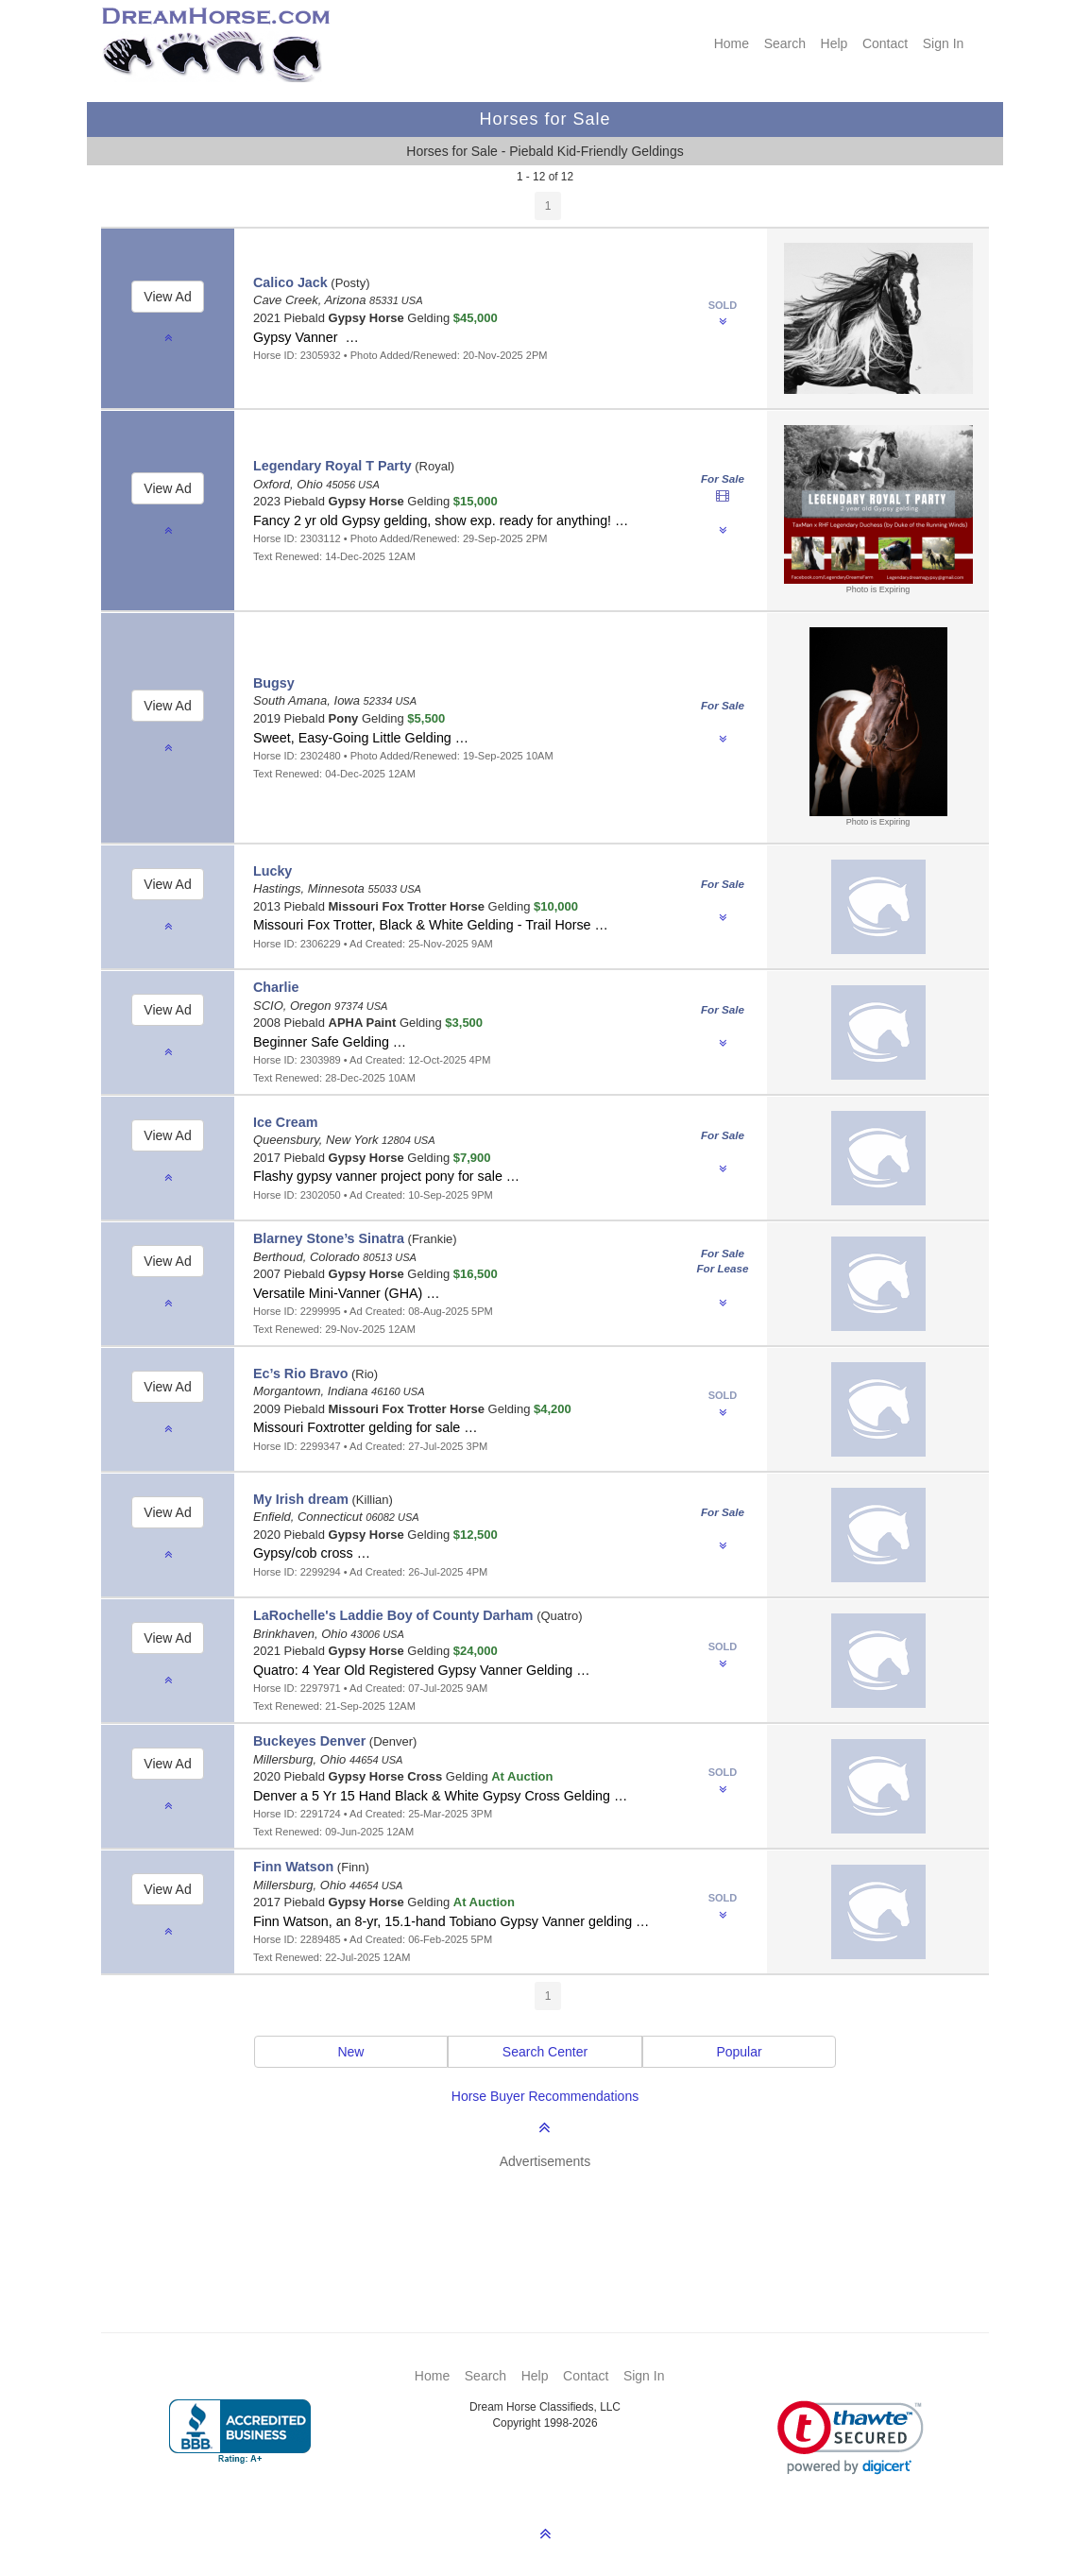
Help (834, 43)
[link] (851, 2437)
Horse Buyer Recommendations (545, 2096)
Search (785, 43)
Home (731, 43)
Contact (885, 43)
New (350, 2051)
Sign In (943, 43)
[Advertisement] (554, 2222)
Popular (738, 2051)
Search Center (545, 2051)
